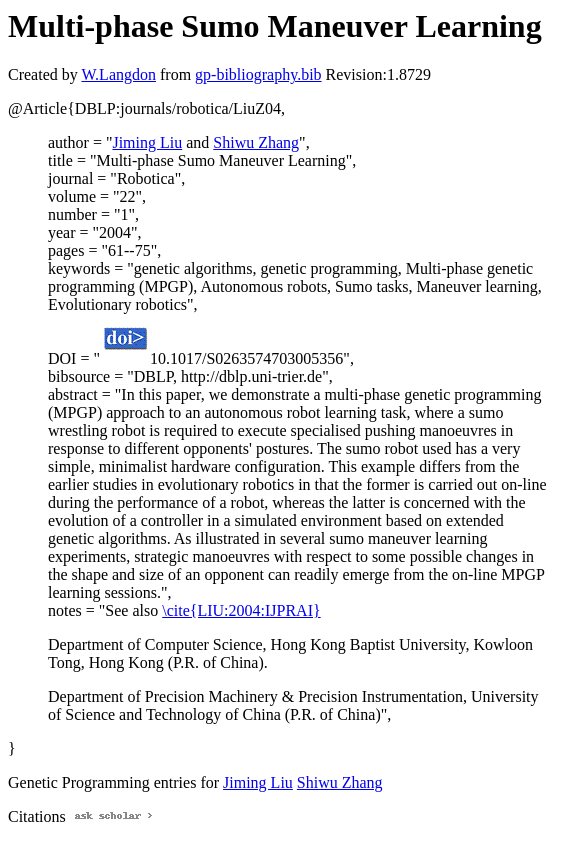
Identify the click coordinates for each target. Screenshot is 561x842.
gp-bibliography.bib (258, 74)
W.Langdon (118, 74)
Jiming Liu (147, 142)
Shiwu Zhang (256, 142)
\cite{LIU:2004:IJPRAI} (241, 610)
